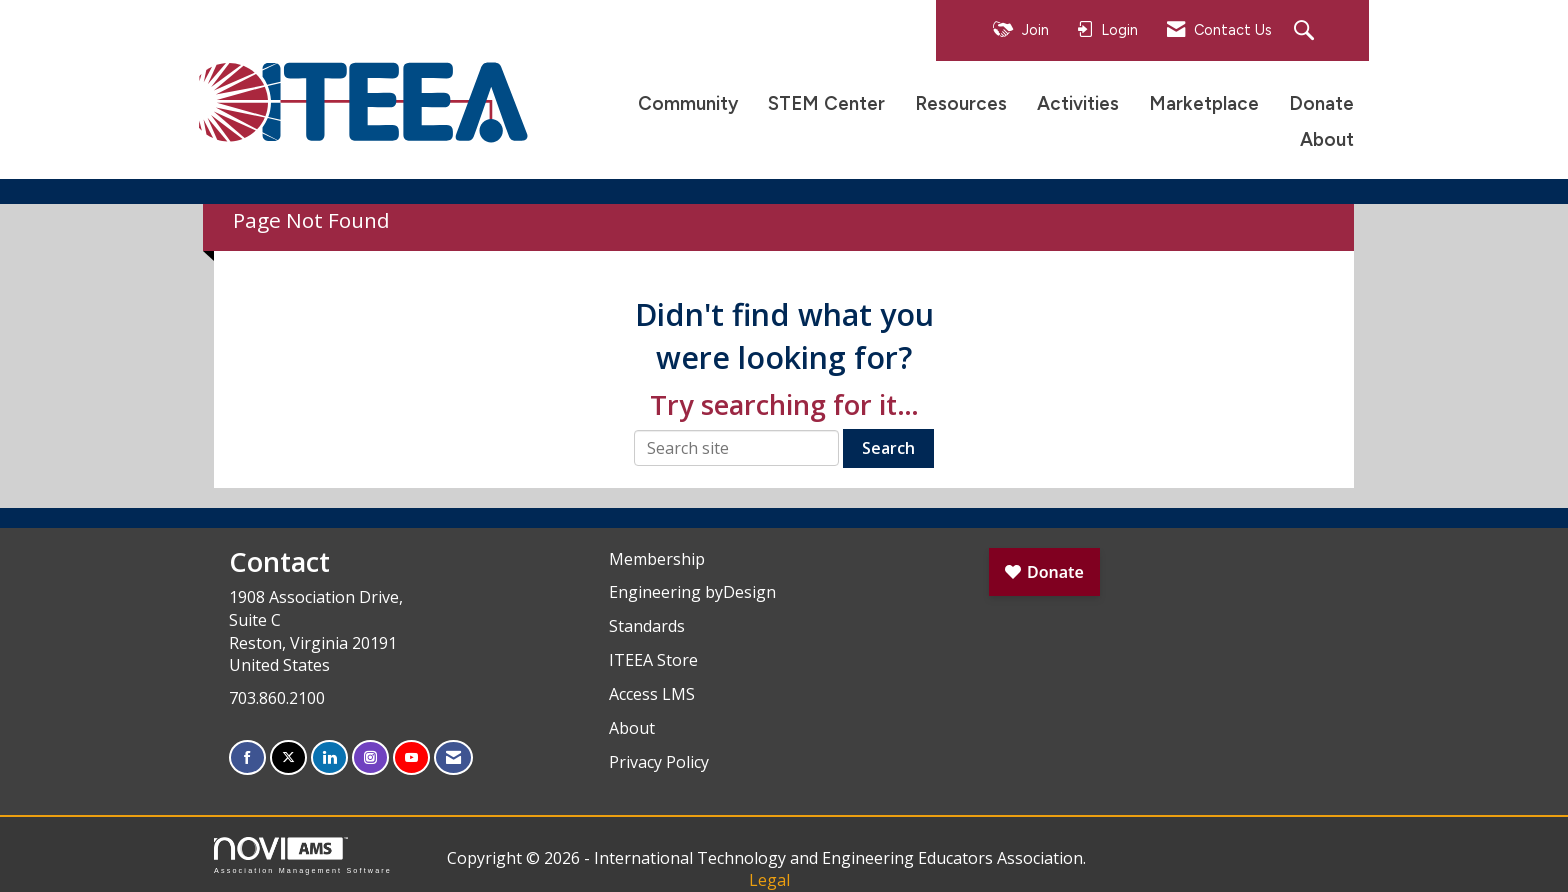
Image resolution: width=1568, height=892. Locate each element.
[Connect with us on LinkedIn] (329, 757)
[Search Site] (1306, 31)
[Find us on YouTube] (411, 757)
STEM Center (826, 103)
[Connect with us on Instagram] (370, 757)
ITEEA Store (653, 660)
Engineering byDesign (692, 592)
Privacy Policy (659, 762)
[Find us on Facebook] (247, 757)
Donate (1321, 103)
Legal (769, 880)
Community (688, 103)
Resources (961, 103)
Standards (647, 626)
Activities (1078, 103)
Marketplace (1204, 103)
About (1327, 139)
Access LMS (652, 694)
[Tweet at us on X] (288, 757)
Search (888, 448)
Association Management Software (303, 855)
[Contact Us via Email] (453, 757)
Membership (657, 559)
